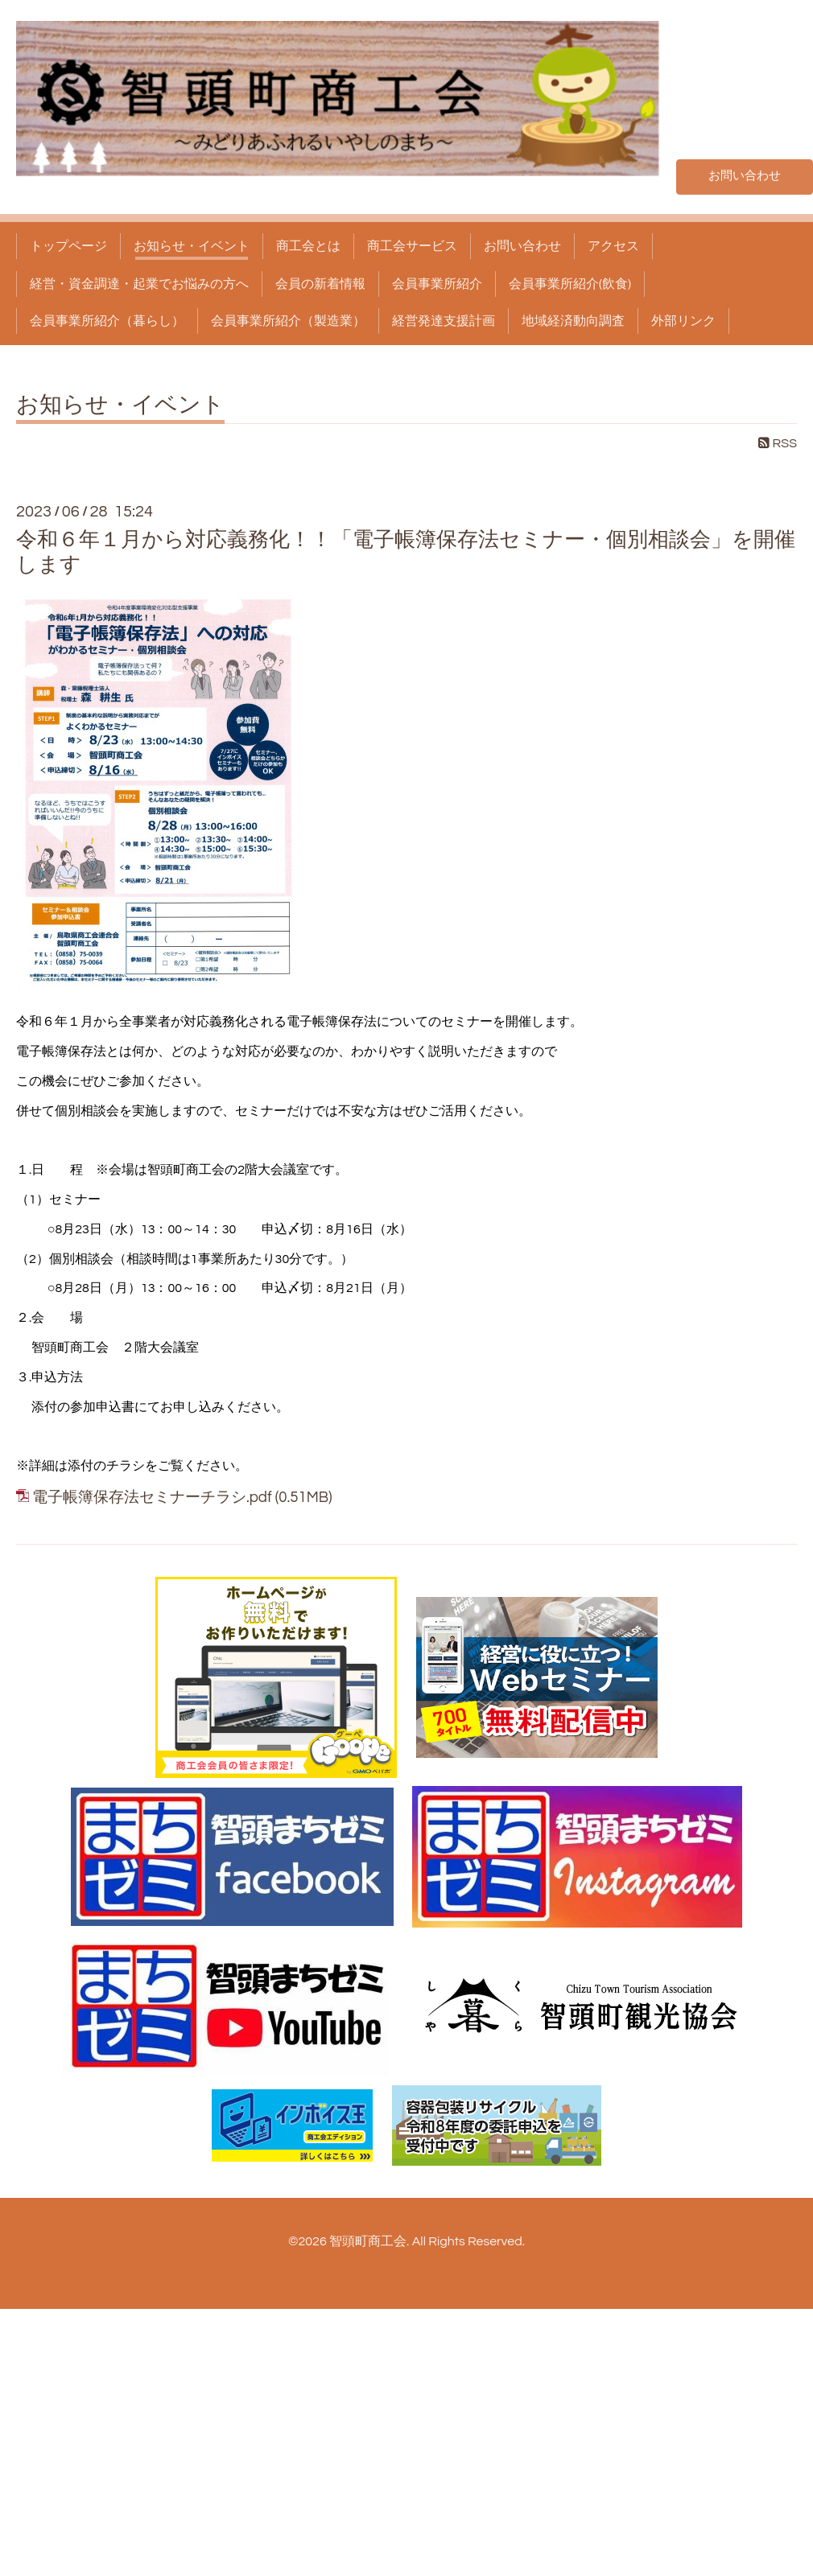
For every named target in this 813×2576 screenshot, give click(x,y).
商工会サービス (412, 246)
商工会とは (308, 246)
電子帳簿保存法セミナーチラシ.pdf (152, 1497)
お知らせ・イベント (192, 246)
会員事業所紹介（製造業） (288, 321)
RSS (777, 443)
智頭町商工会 (367, 2241)
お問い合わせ (744, 175)
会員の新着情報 (320, 284)
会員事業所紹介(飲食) (570, 284)
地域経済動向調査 (573, 321)
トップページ (68, 246)
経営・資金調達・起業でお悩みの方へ (139, 284)
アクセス (613, 246)
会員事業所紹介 (437, 284)
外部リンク (683, 321)
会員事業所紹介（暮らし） (107, 321)
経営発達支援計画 (443, 321)
